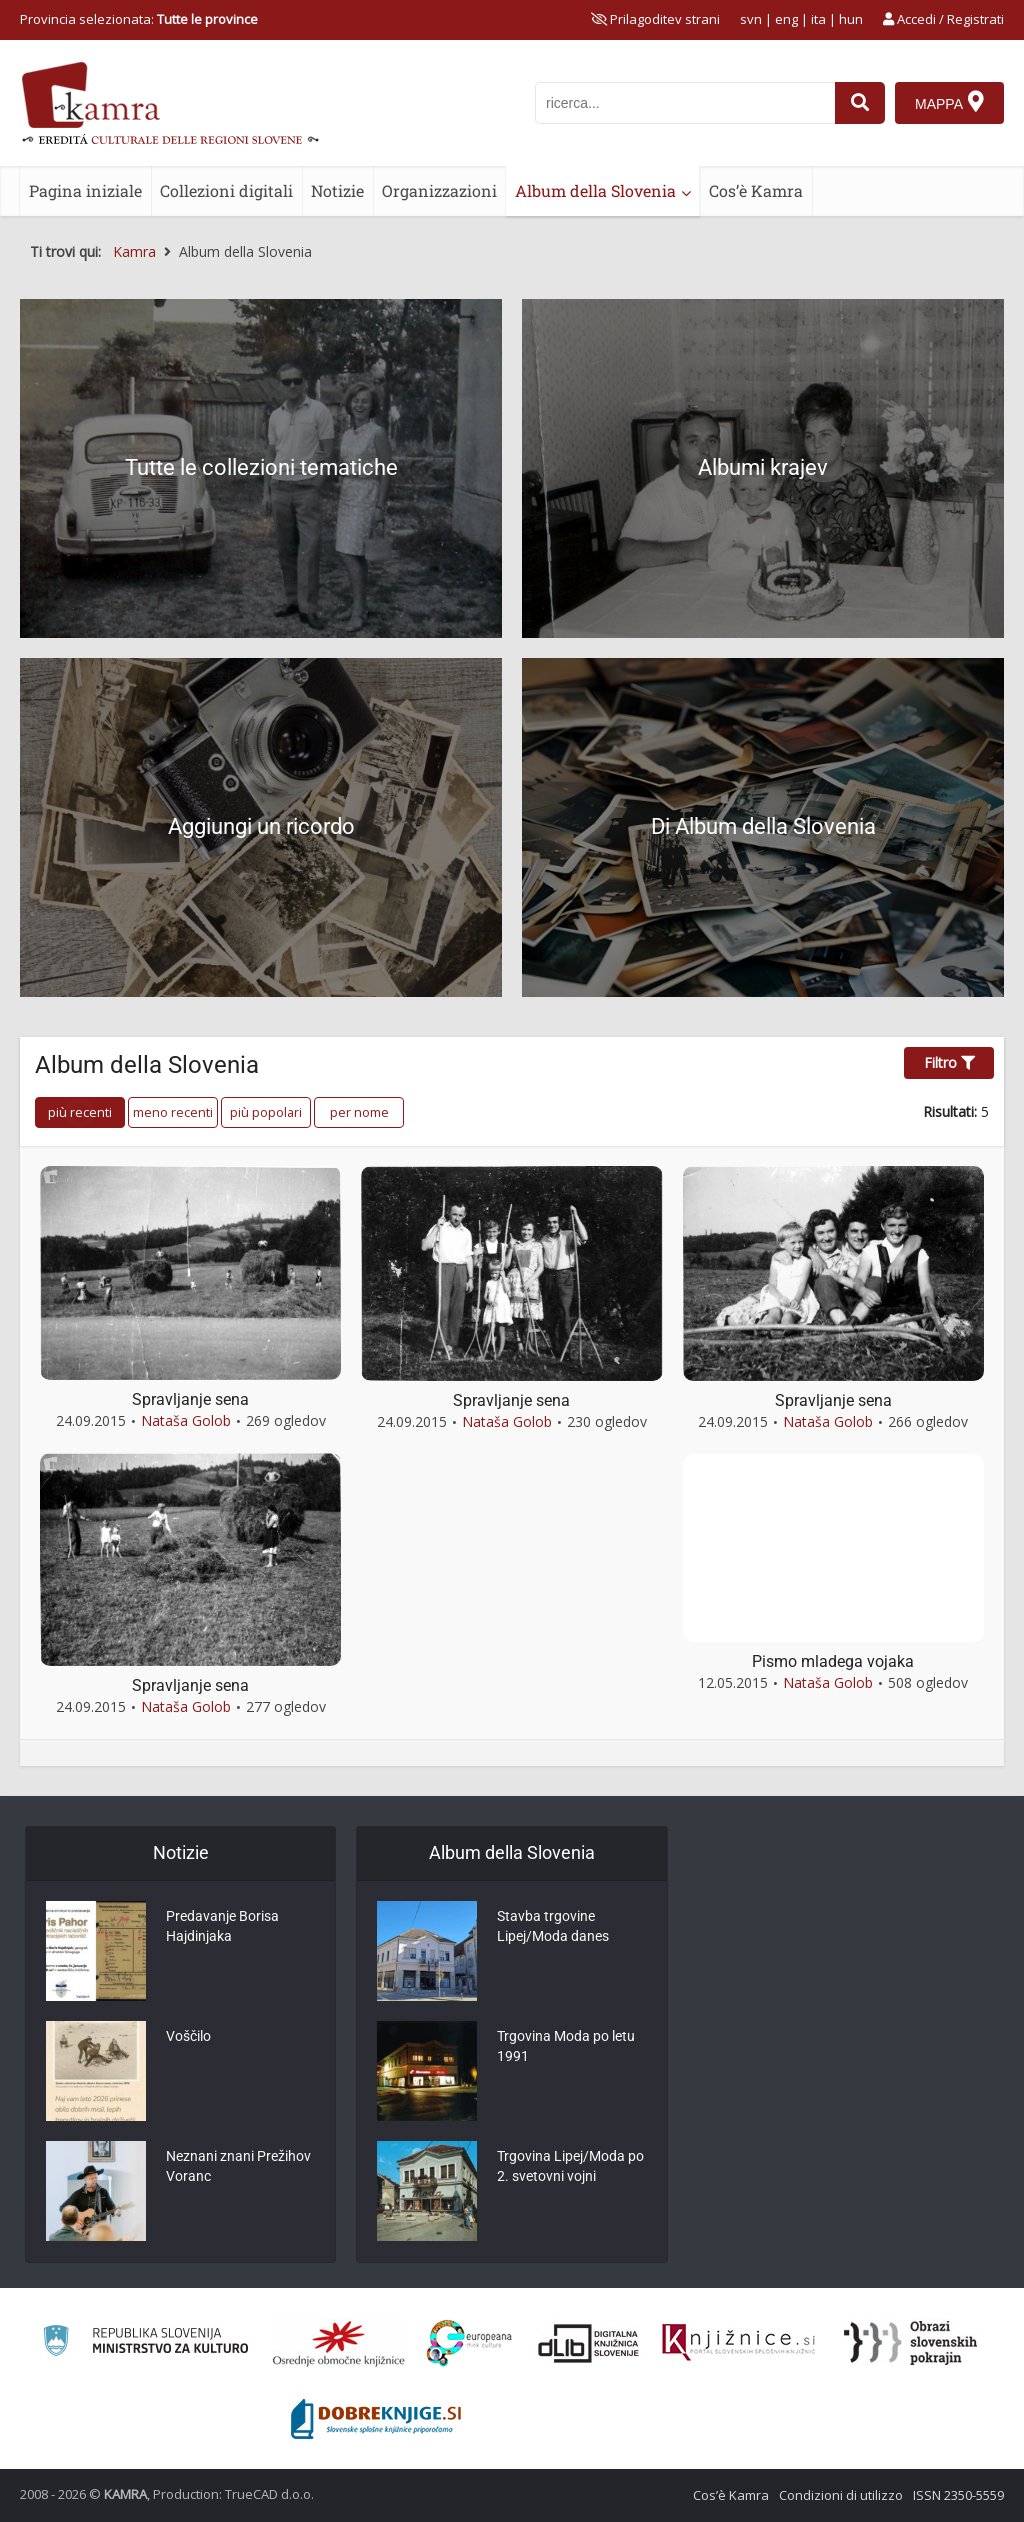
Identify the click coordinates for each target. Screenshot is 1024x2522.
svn (751, 19)
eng (786, 19)
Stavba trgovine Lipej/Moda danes (553, 1926)
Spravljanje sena (190, 1399)
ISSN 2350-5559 (958, 2495)
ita (818, 19)
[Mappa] (949, 103)
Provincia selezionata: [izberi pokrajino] (139, 19)
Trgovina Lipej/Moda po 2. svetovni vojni (570, 2166)
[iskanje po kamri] (685, 103)
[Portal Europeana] (469, 2343)
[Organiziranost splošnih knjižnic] (339, 2343)
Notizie (337, 190)
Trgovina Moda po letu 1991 (566, 2046)
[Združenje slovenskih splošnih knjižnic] (738, 2343)
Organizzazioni (439, 190)
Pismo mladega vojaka (833, 1661)
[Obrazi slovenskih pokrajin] (910, 2343)
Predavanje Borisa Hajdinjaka (222, 1926)
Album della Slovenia (595, 190)
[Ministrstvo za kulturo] (145, 2343)
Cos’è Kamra (756, 190)
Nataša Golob (186, 1420)
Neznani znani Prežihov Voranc (238, 2166)
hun (851, 19)
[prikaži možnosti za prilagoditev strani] (655, 19)
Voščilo (188, 2036)
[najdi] (860, 103)
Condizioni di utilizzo (841, 2495)
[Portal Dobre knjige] (376, 2419)
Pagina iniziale (85, 190)
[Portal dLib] (589, 2343)
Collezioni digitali (226, 190)
